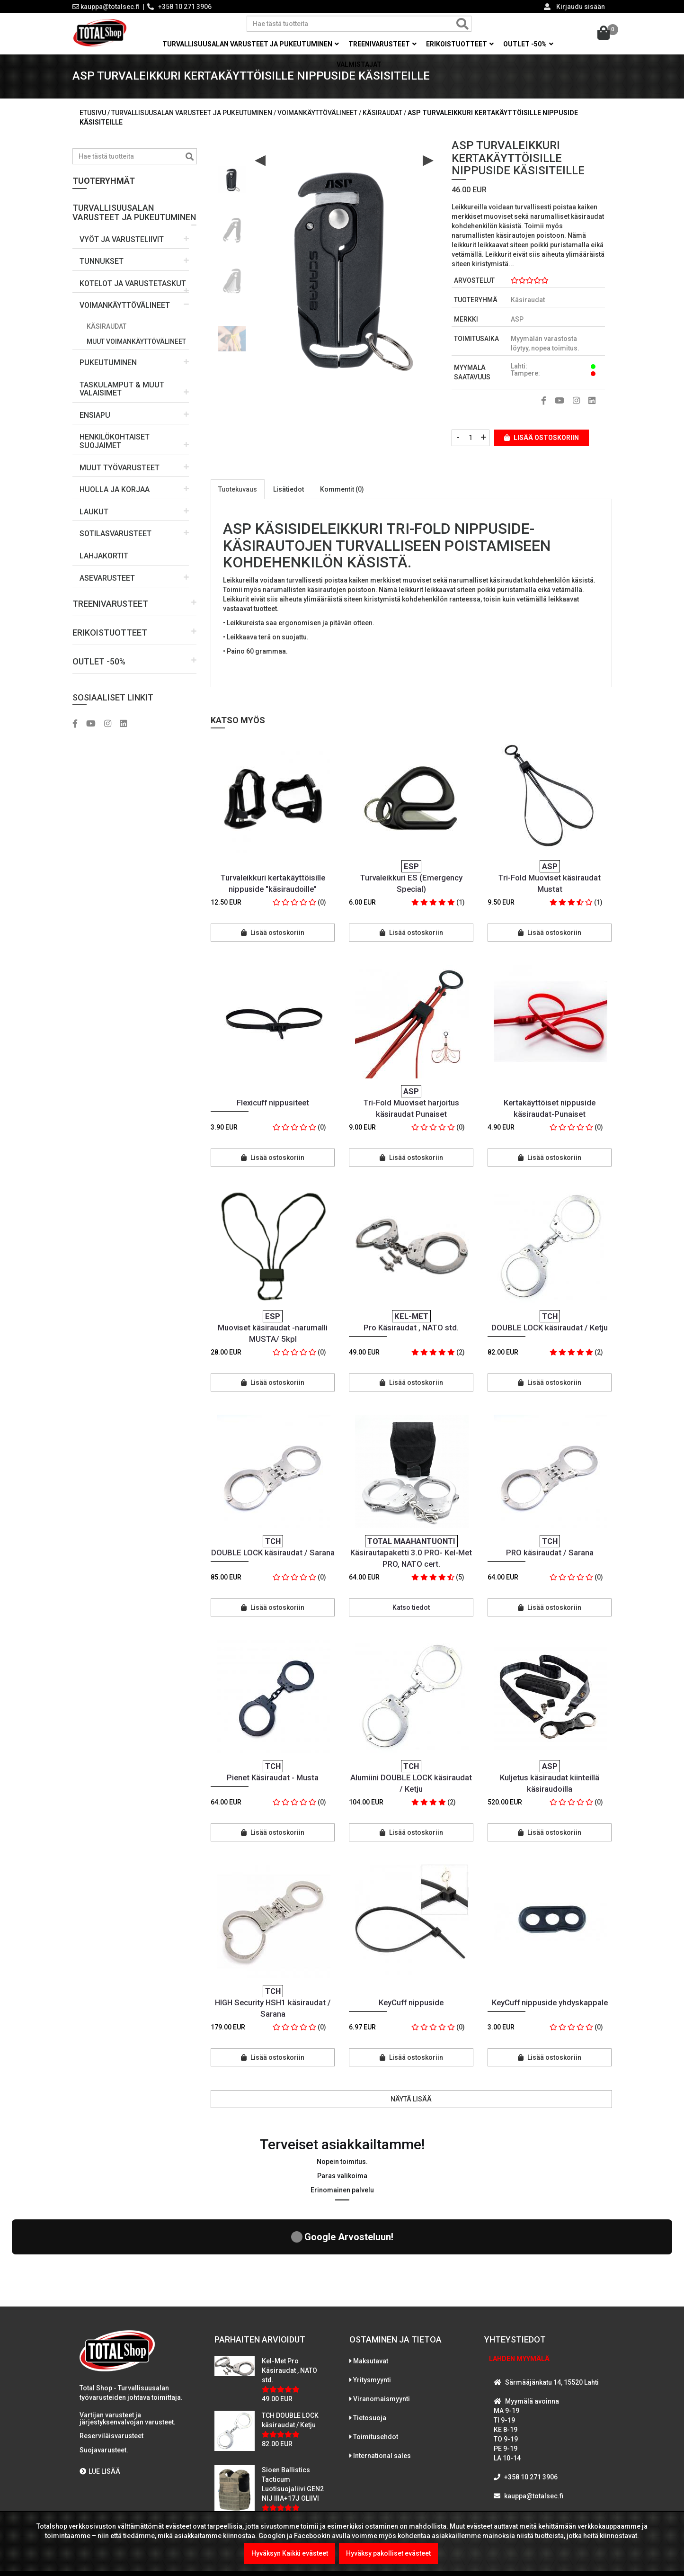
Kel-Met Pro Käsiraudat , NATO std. (289, 2294)
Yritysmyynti (372, 2303)
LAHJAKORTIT (104, 561)
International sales (382, 2379)
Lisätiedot (288, 496)
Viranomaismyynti (381, 2322)
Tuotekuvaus (237, 496)
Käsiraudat (106, 332)
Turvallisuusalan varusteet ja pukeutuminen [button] (250, 44)
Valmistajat (359, 64)
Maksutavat (370, 2285)
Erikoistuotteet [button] (460, 44)
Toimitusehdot (375, 2360)
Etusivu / (95, 119)
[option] (232, 182)
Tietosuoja (369, 2341)
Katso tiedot (411, 1613)
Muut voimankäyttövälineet (136, 347)
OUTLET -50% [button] (528, 44)
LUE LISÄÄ (100, 2395)
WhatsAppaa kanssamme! (542, 2438)
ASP (517, 326)
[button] (134, 215)
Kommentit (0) (342, 496)
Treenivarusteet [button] (382, 44)
